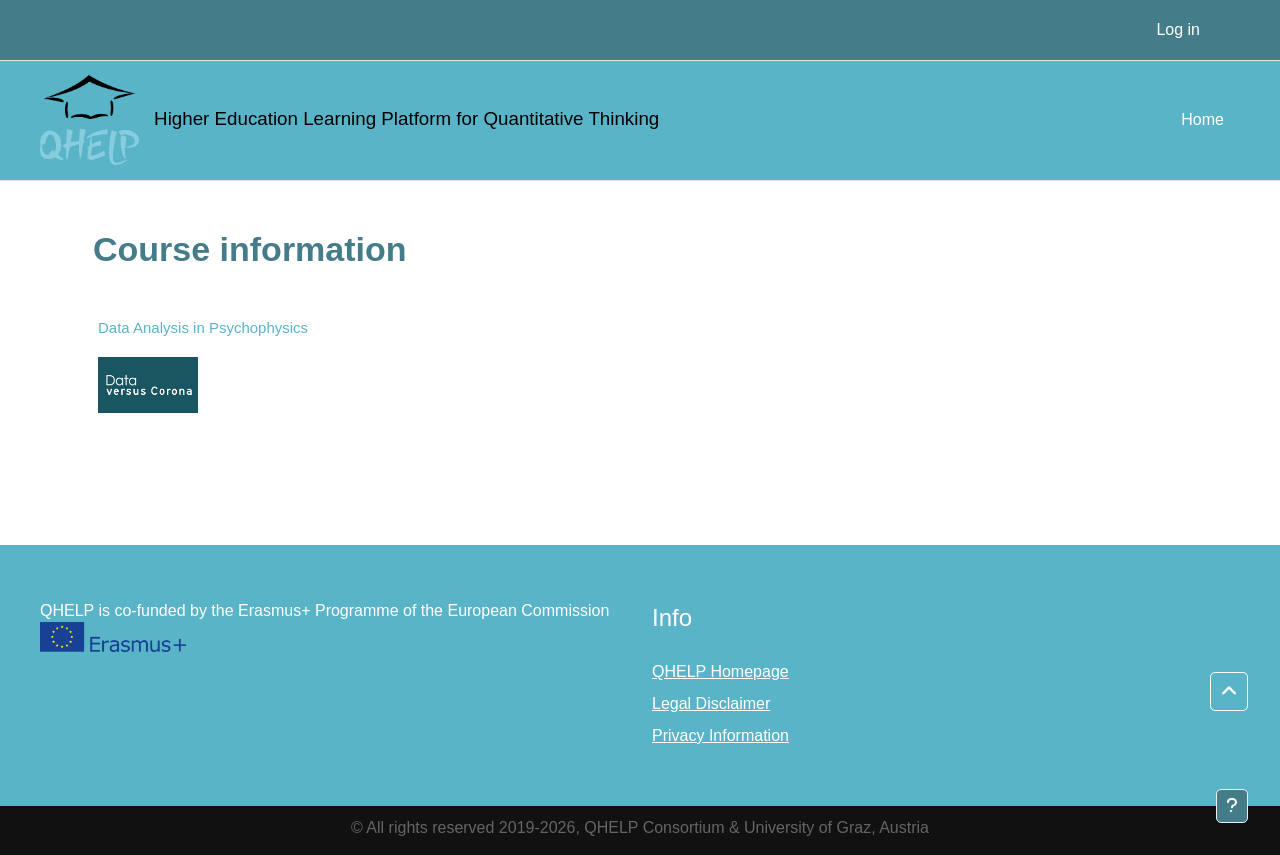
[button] (1229, 692)
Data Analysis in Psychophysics (203, 327)
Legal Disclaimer (711, 703)
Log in (1178, 29)
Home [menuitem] (1202, 119)
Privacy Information (720, 735)
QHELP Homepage (720, 671)
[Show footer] (1232, 806)
